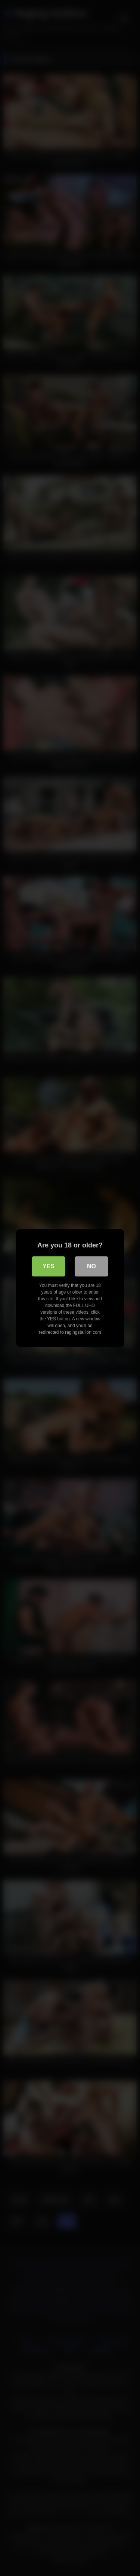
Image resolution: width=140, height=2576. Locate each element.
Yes (49, 1266)
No (91, 1266)
